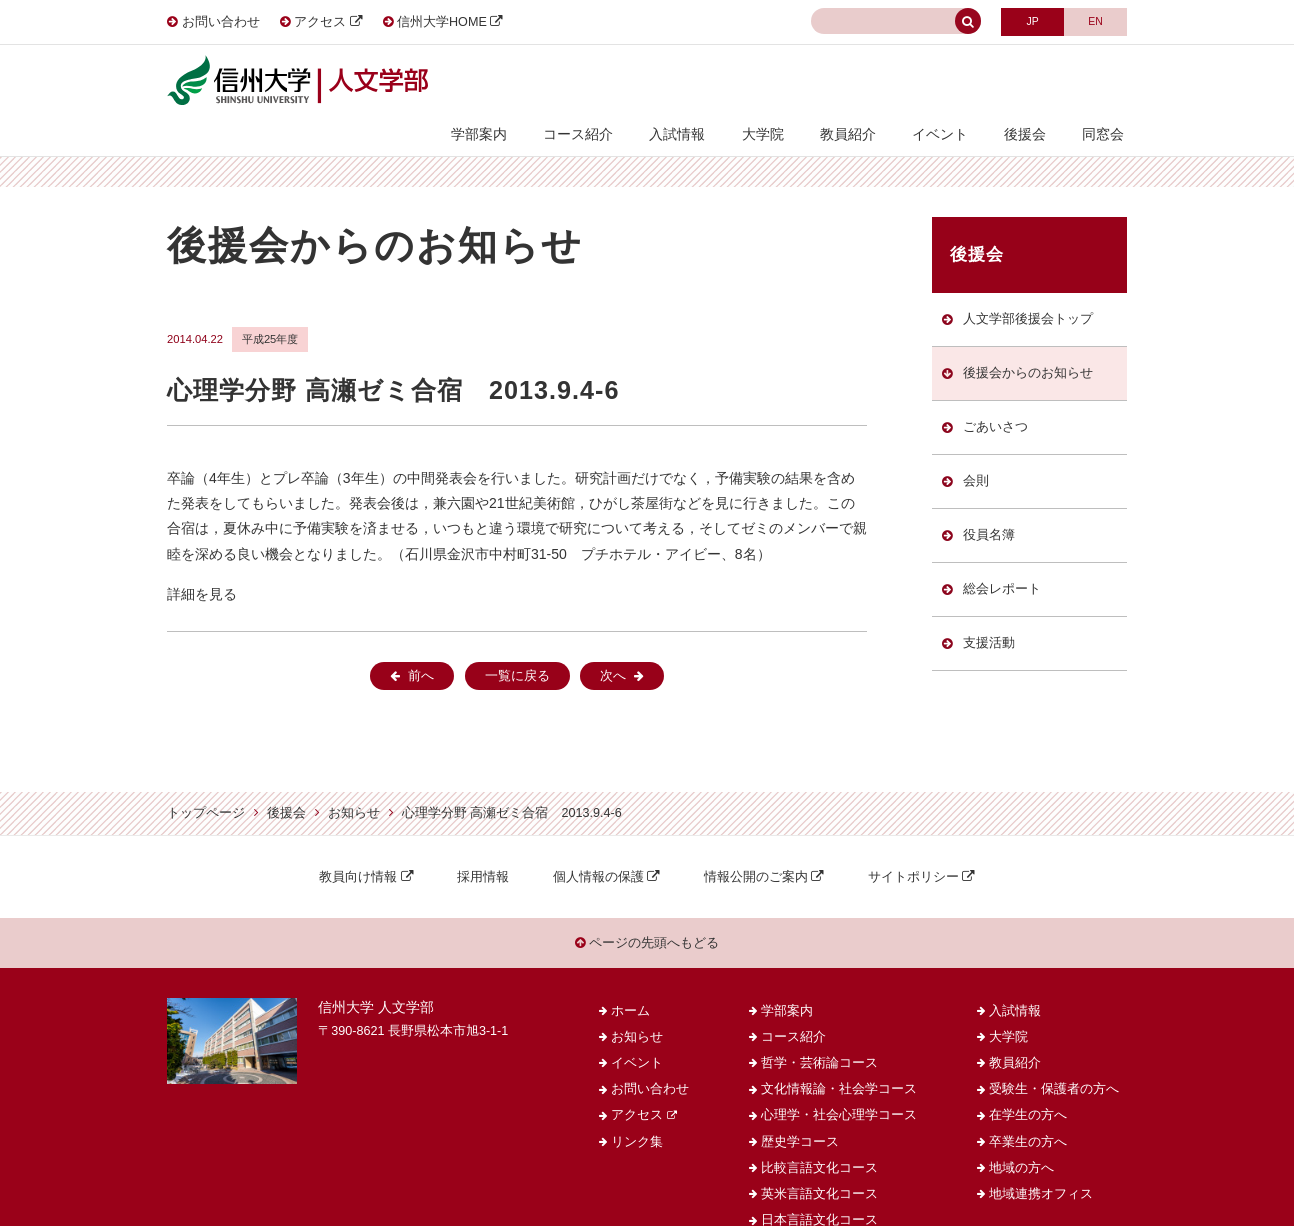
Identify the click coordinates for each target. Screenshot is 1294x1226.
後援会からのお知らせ (1027, 340)
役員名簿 (988, 508)
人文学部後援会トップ (1027, 284)
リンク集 (637, 1109)
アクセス (320, 22)
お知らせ (354, 778)
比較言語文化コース (819, 1136)
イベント (955, 82)
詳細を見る (202, 559)
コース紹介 (618, 82)
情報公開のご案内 (756, 841)
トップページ (206, 778)
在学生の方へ (1028, 1083)
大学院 (790, 82)
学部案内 (525, 82)
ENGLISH (1093, 20)
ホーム (630, 978)
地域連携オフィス (1041, 1162)
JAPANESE (1026, 20)
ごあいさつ (994, 396)
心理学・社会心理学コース (839, 1083)
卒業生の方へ (1028, 1109)
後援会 (1034, 82)
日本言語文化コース (819, 1188)
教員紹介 (869, 82)
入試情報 (711, 82)
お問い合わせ (221, 22)
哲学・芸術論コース (819, 1031)
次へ (613, 641)
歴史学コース (800, 1109)
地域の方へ (1021, 1136)
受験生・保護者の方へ (1054, 1057)
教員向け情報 (358, 841)
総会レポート (1001, 564)
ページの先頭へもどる (647, 909)
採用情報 (483, 841)
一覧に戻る (517, 641)
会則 (975, 452)
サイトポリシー (913, 841)
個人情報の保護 (598, 841)
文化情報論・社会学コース (839, 1057)
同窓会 (1106, 82)
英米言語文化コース (819, 1162)
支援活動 (988, 620)
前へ (421, 641)
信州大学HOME (442, 22)
